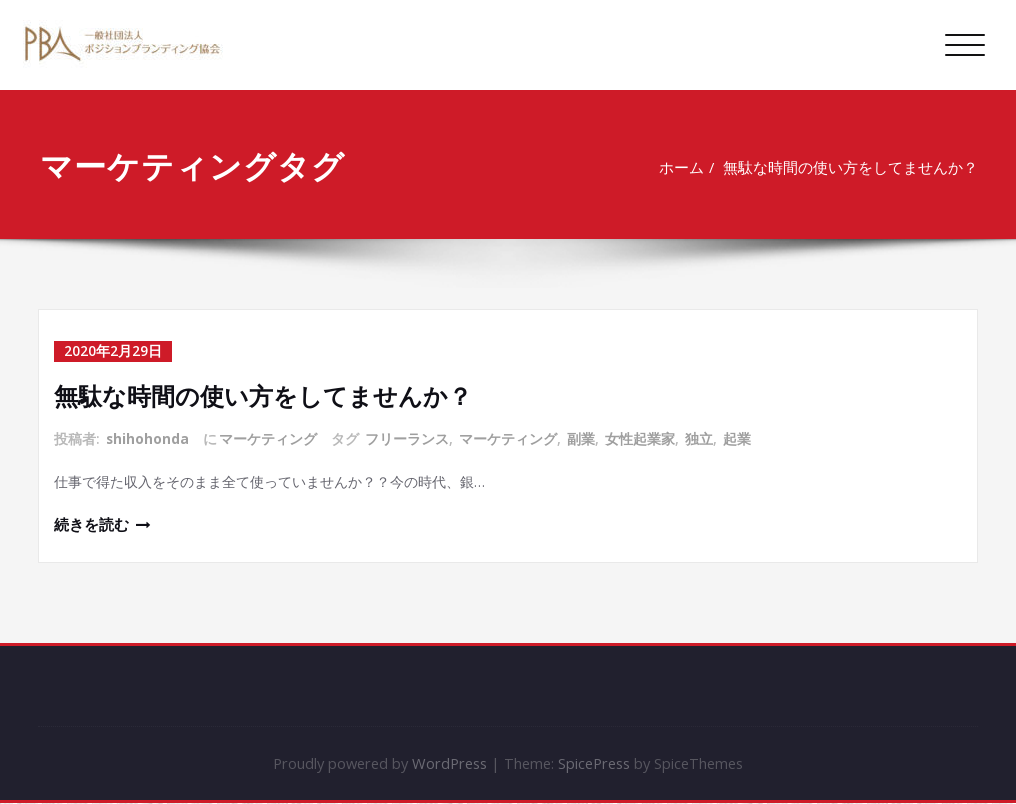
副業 (582, 437)
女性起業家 (641, 437)
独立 (700, 437)
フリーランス (408, 437)
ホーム (682, 167)
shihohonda (148, 437)
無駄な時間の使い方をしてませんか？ (852, 167)
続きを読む (91, 525)
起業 (738, 437)
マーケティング (269, 437)
